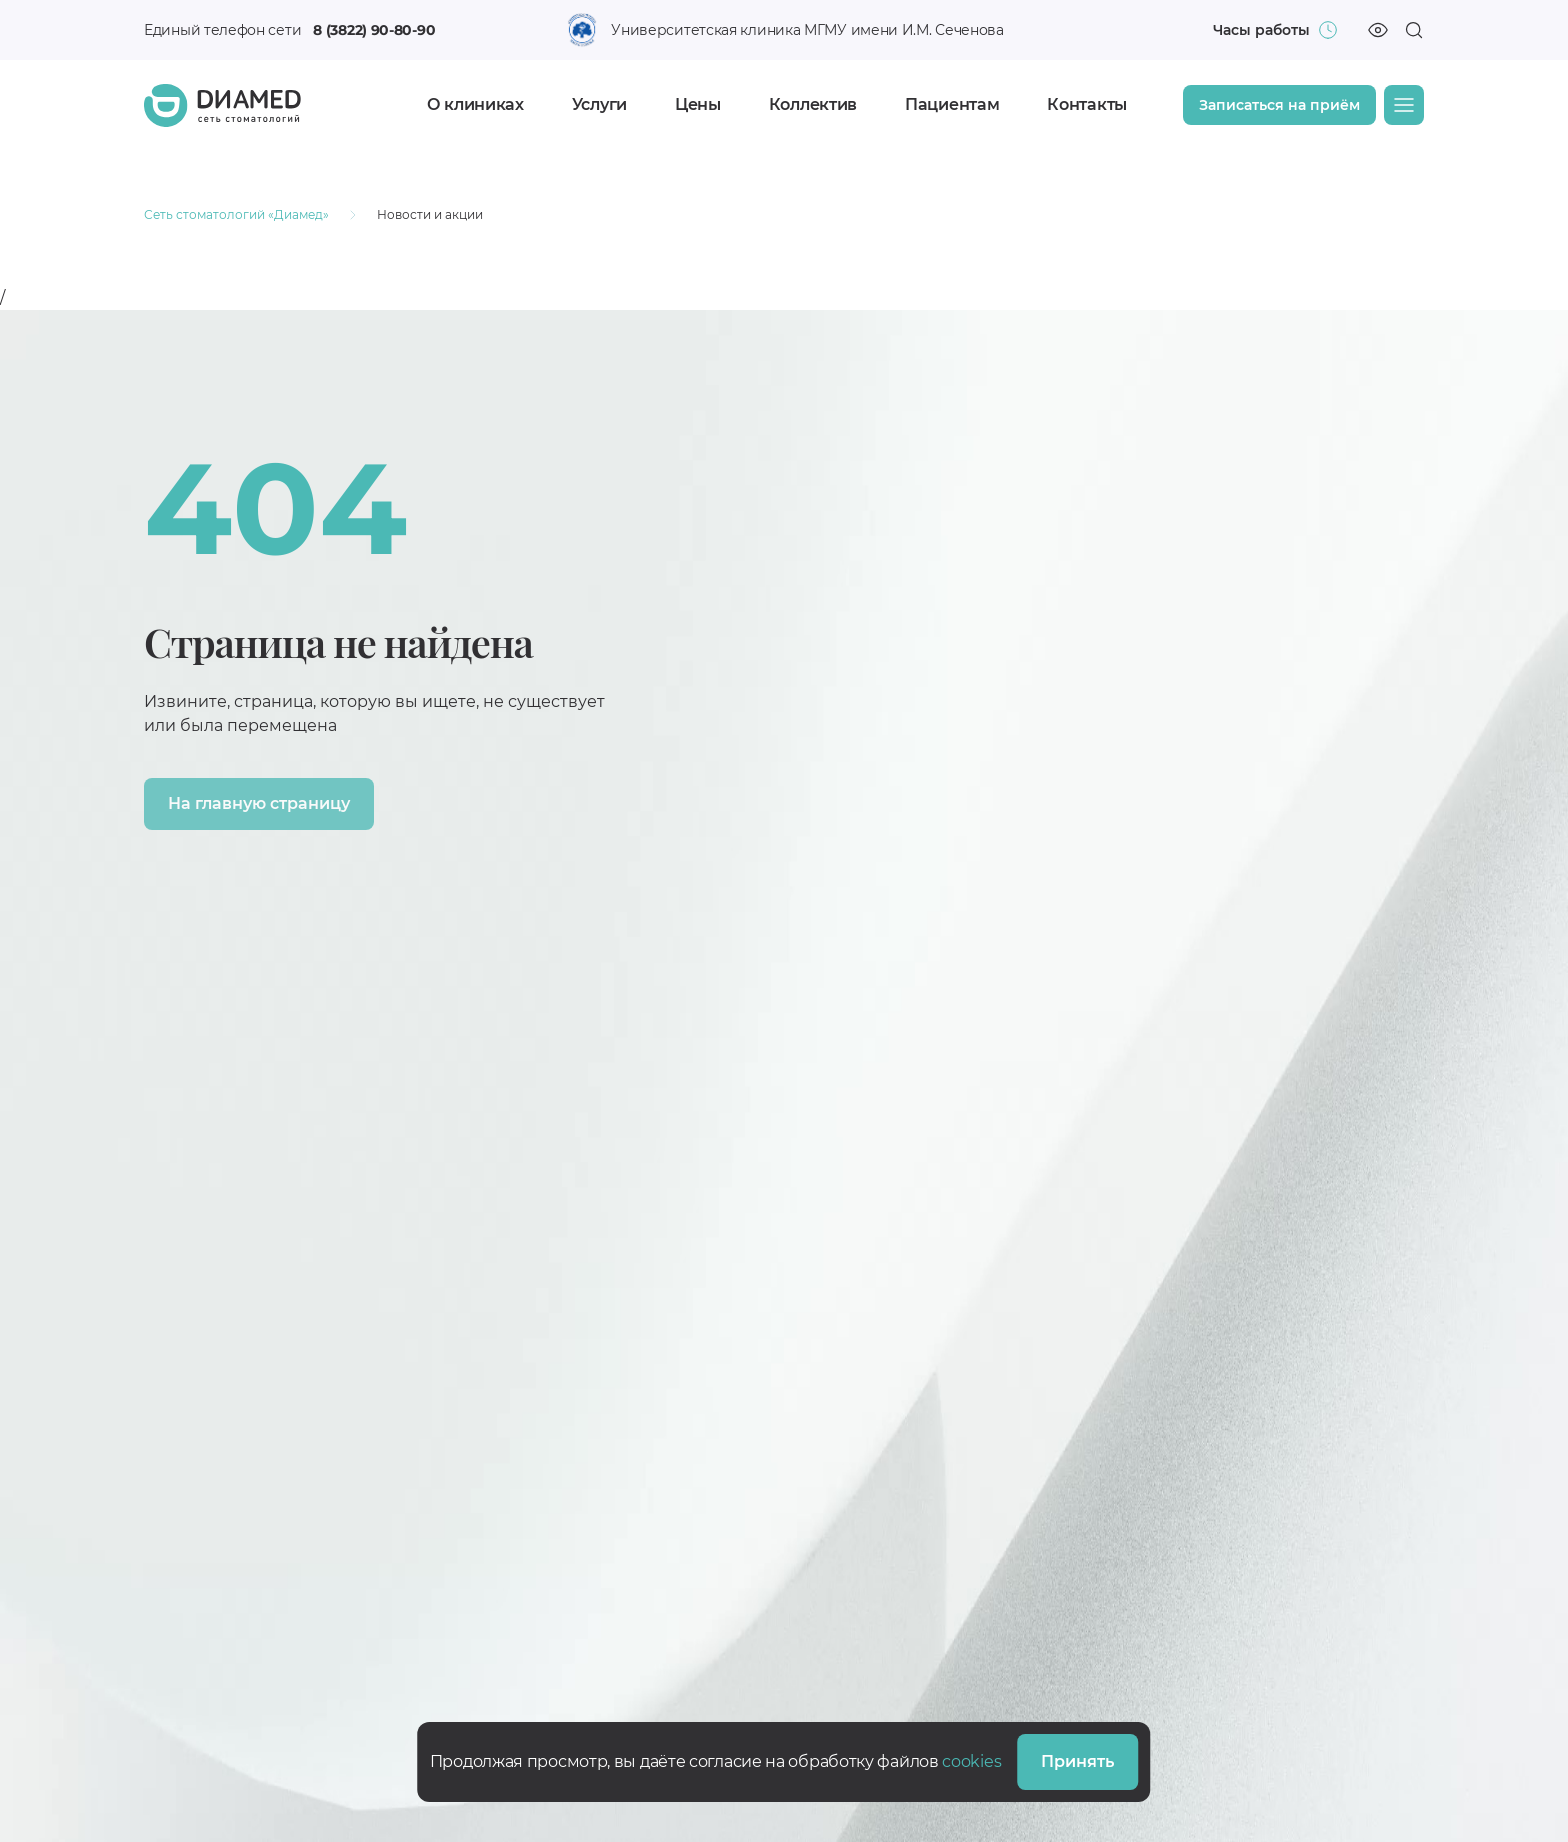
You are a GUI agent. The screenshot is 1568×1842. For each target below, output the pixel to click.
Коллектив (813, 104)
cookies (971, 1761)
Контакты (1087, 104)
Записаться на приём (1279, 105)
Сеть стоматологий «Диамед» (236, 214)
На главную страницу (259, 803)
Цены (698, 104)
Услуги (599, 104)
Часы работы (1261, 30)
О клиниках (475, 104)
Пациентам (952, 104)
